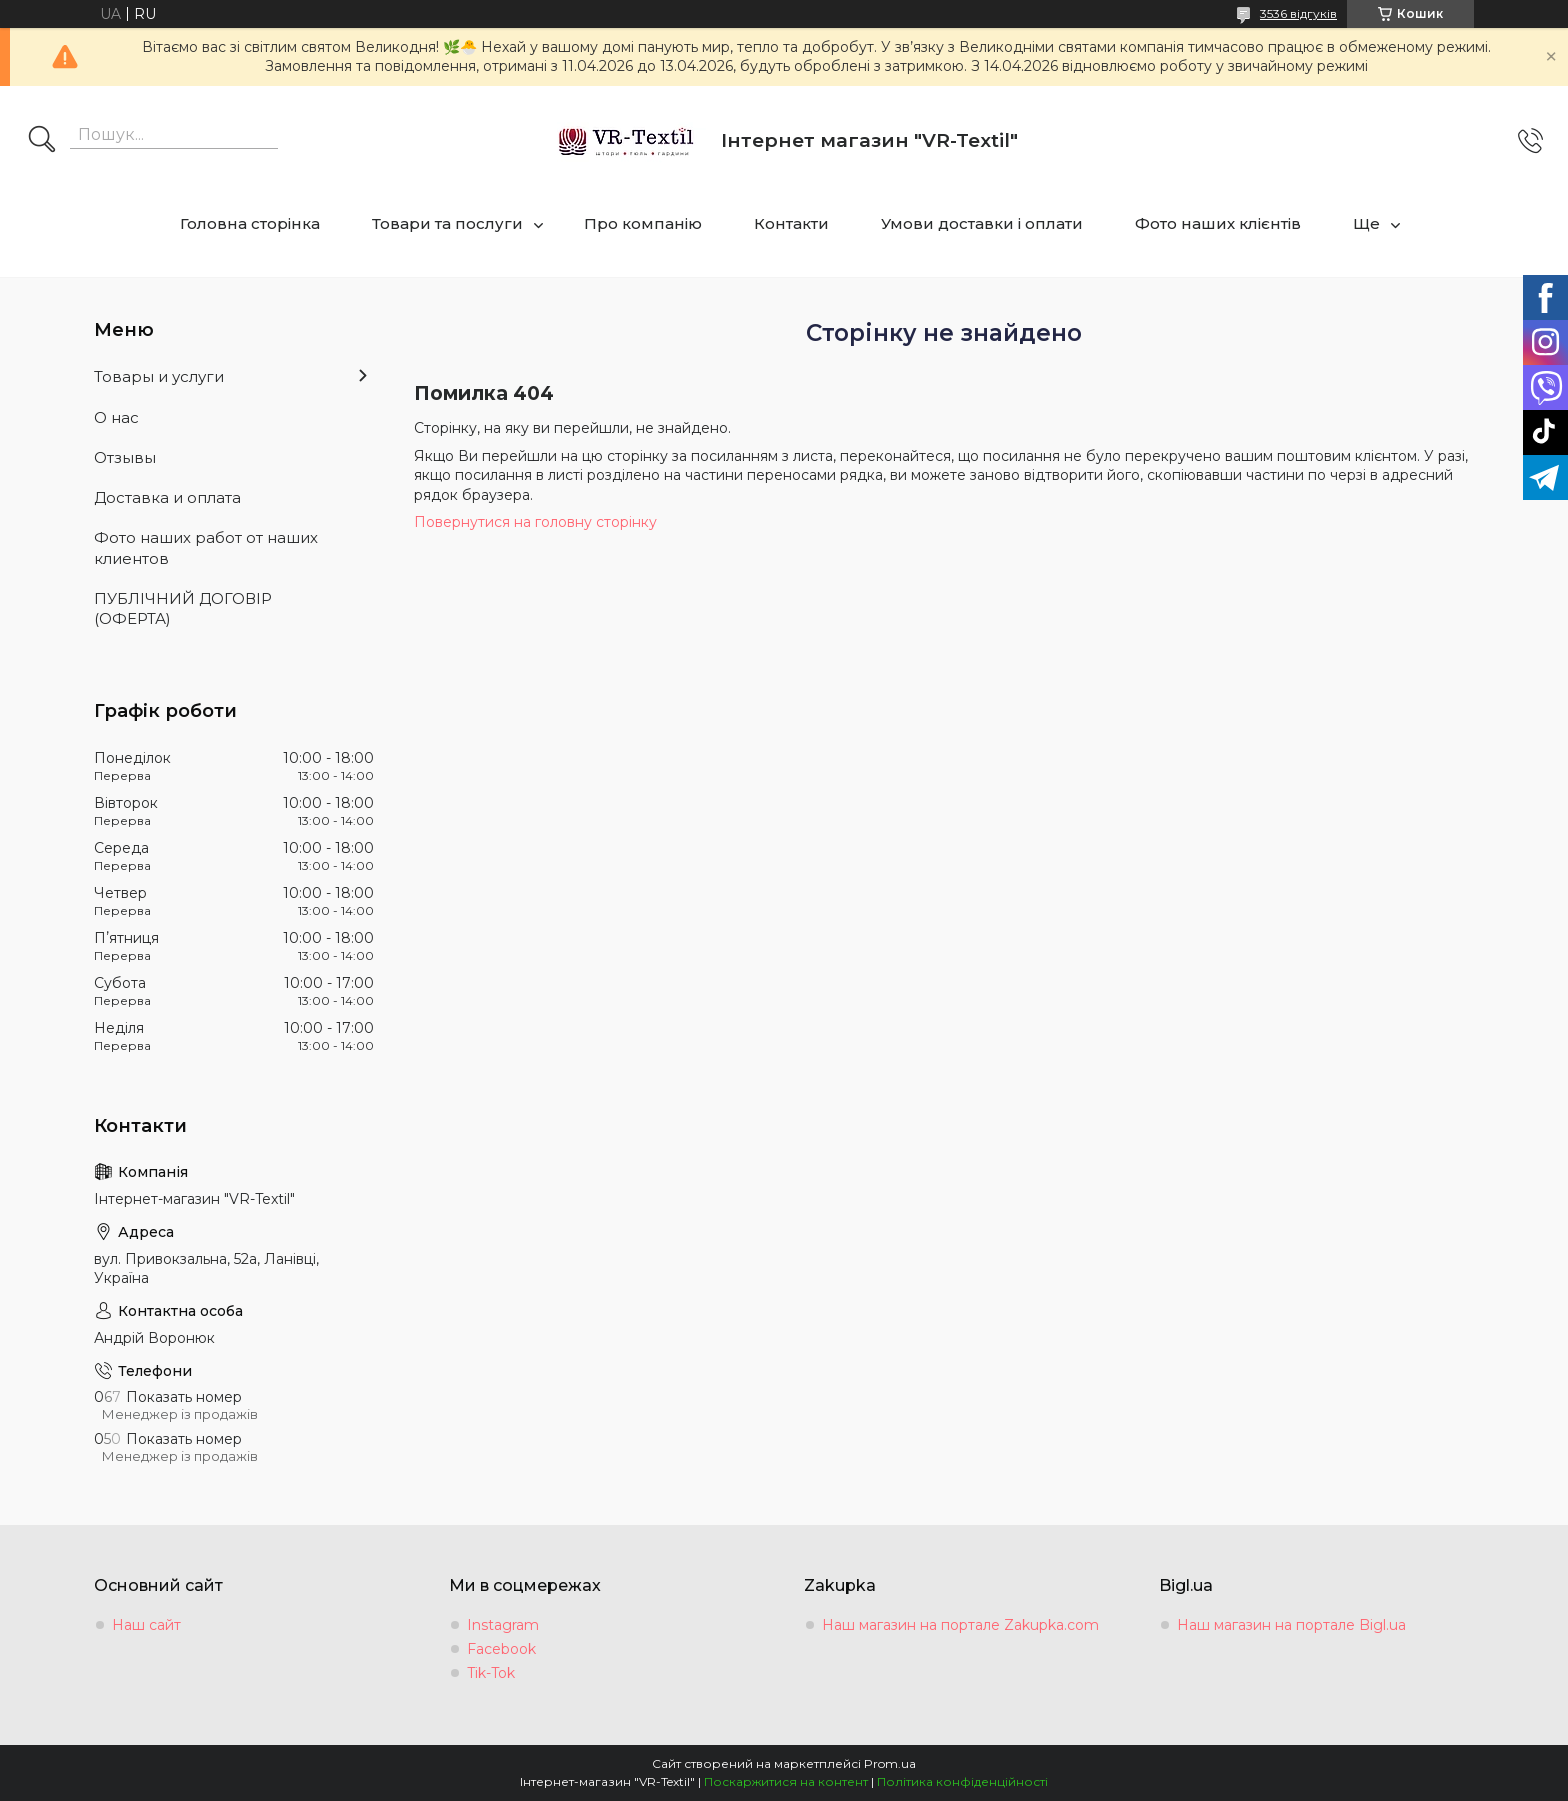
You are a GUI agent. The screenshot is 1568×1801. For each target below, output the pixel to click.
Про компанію (643, 223)
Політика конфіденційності (962, 1781)
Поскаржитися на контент (786, 1781)
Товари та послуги (447, 223)
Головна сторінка (250, 223)
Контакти (791, 223)
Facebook (501, 1649)
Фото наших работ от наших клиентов (206, 547)
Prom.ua (890, 1763)
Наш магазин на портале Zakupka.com (960, 1625)
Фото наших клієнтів (1218, 223)
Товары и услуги (159, 376)
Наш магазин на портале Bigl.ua (1291, 1625)
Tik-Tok (491, 1673)
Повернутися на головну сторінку (535, 522)
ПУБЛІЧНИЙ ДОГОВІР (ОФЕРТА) (183, 608)
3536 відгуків (1298, 13)
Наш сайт (146, 1625)
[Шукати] (42, 141)
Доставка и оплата (167, 497)
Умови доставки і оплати (982, 223)
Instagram (503, 1625)
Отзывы (125, 457)
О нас (116, 417)
